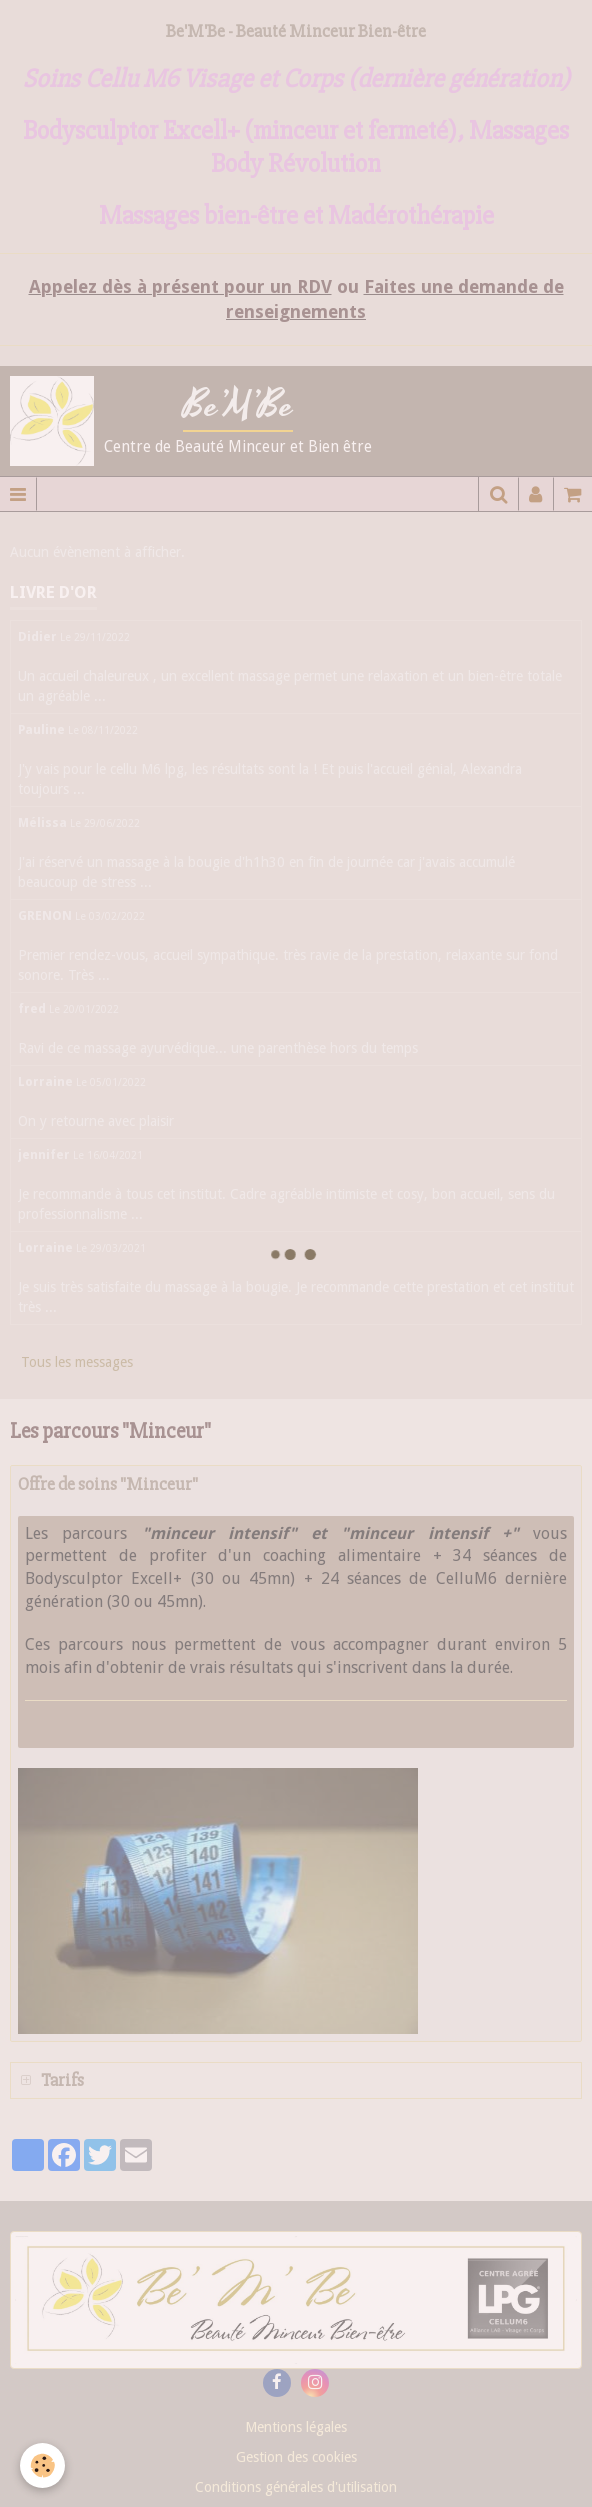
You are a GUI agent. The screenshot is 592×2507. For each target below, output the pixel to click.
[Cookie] (42, 2465)
